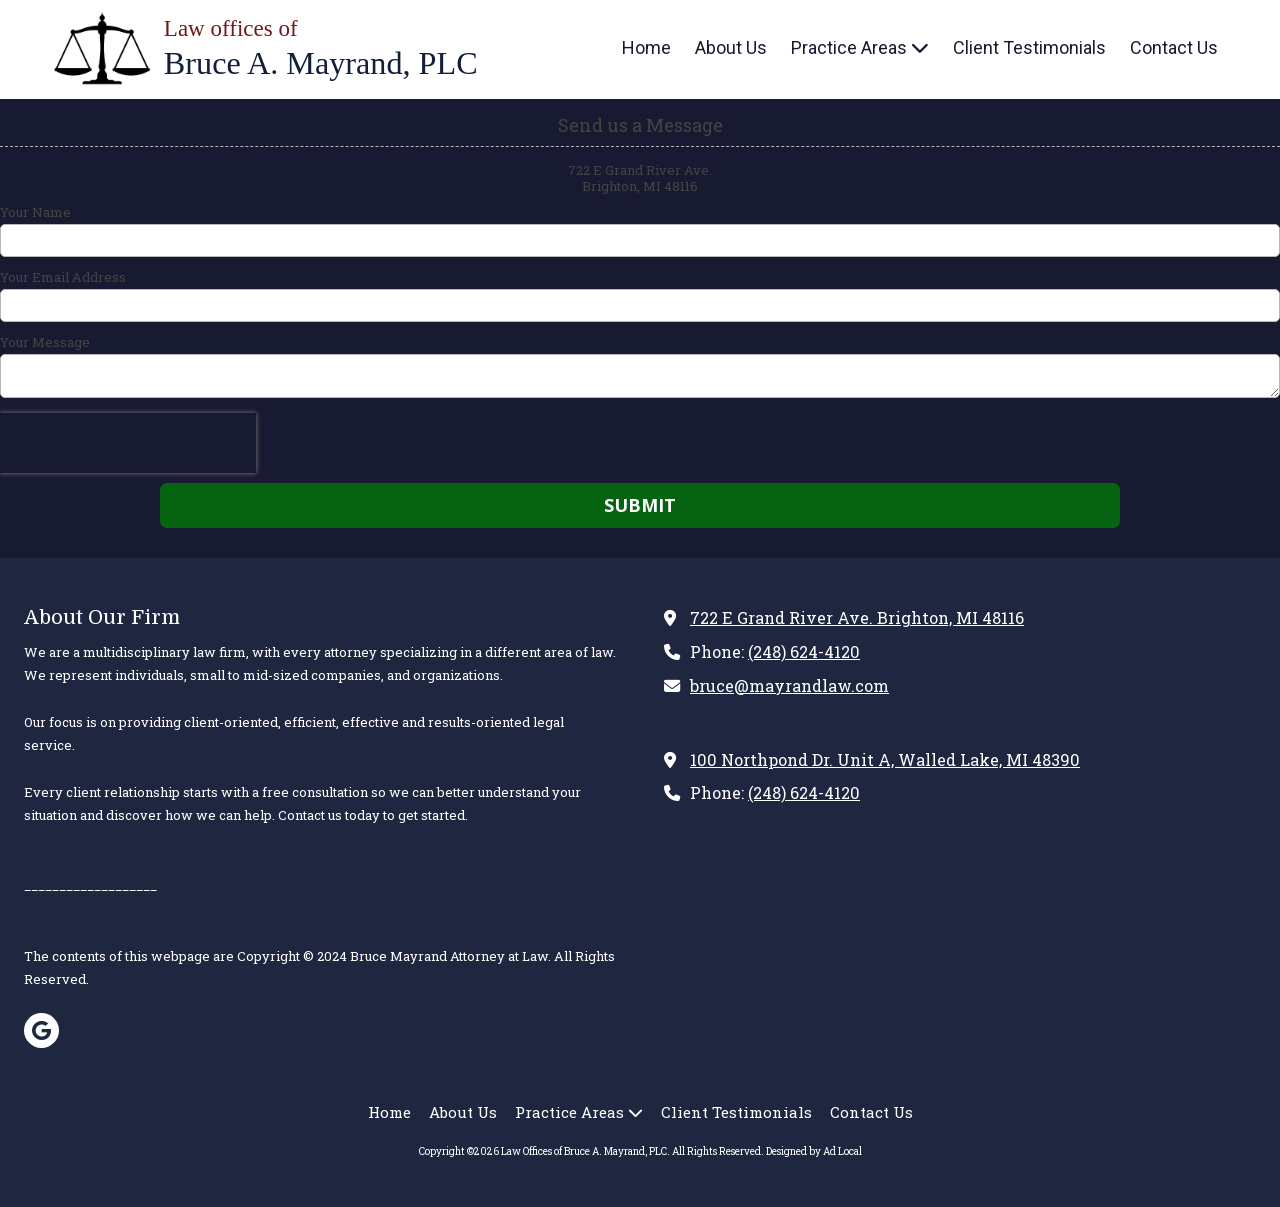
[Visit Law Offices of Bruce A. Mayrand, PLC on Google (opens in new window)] (41, 1030)
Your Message (45, 342)
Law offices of (231, 28)
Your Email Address (63, 277)
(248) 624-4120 (804, 651)
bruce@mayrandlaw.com (789, 685)
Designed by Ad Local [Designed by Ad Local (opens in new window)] (814, 1151)
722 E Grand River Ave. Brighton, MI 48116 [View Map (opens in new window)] (857, 617)
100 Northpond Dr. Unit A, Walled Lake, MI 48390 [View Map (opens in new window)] (885, 759)
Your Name (35, 212)
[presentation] (128, 443)
